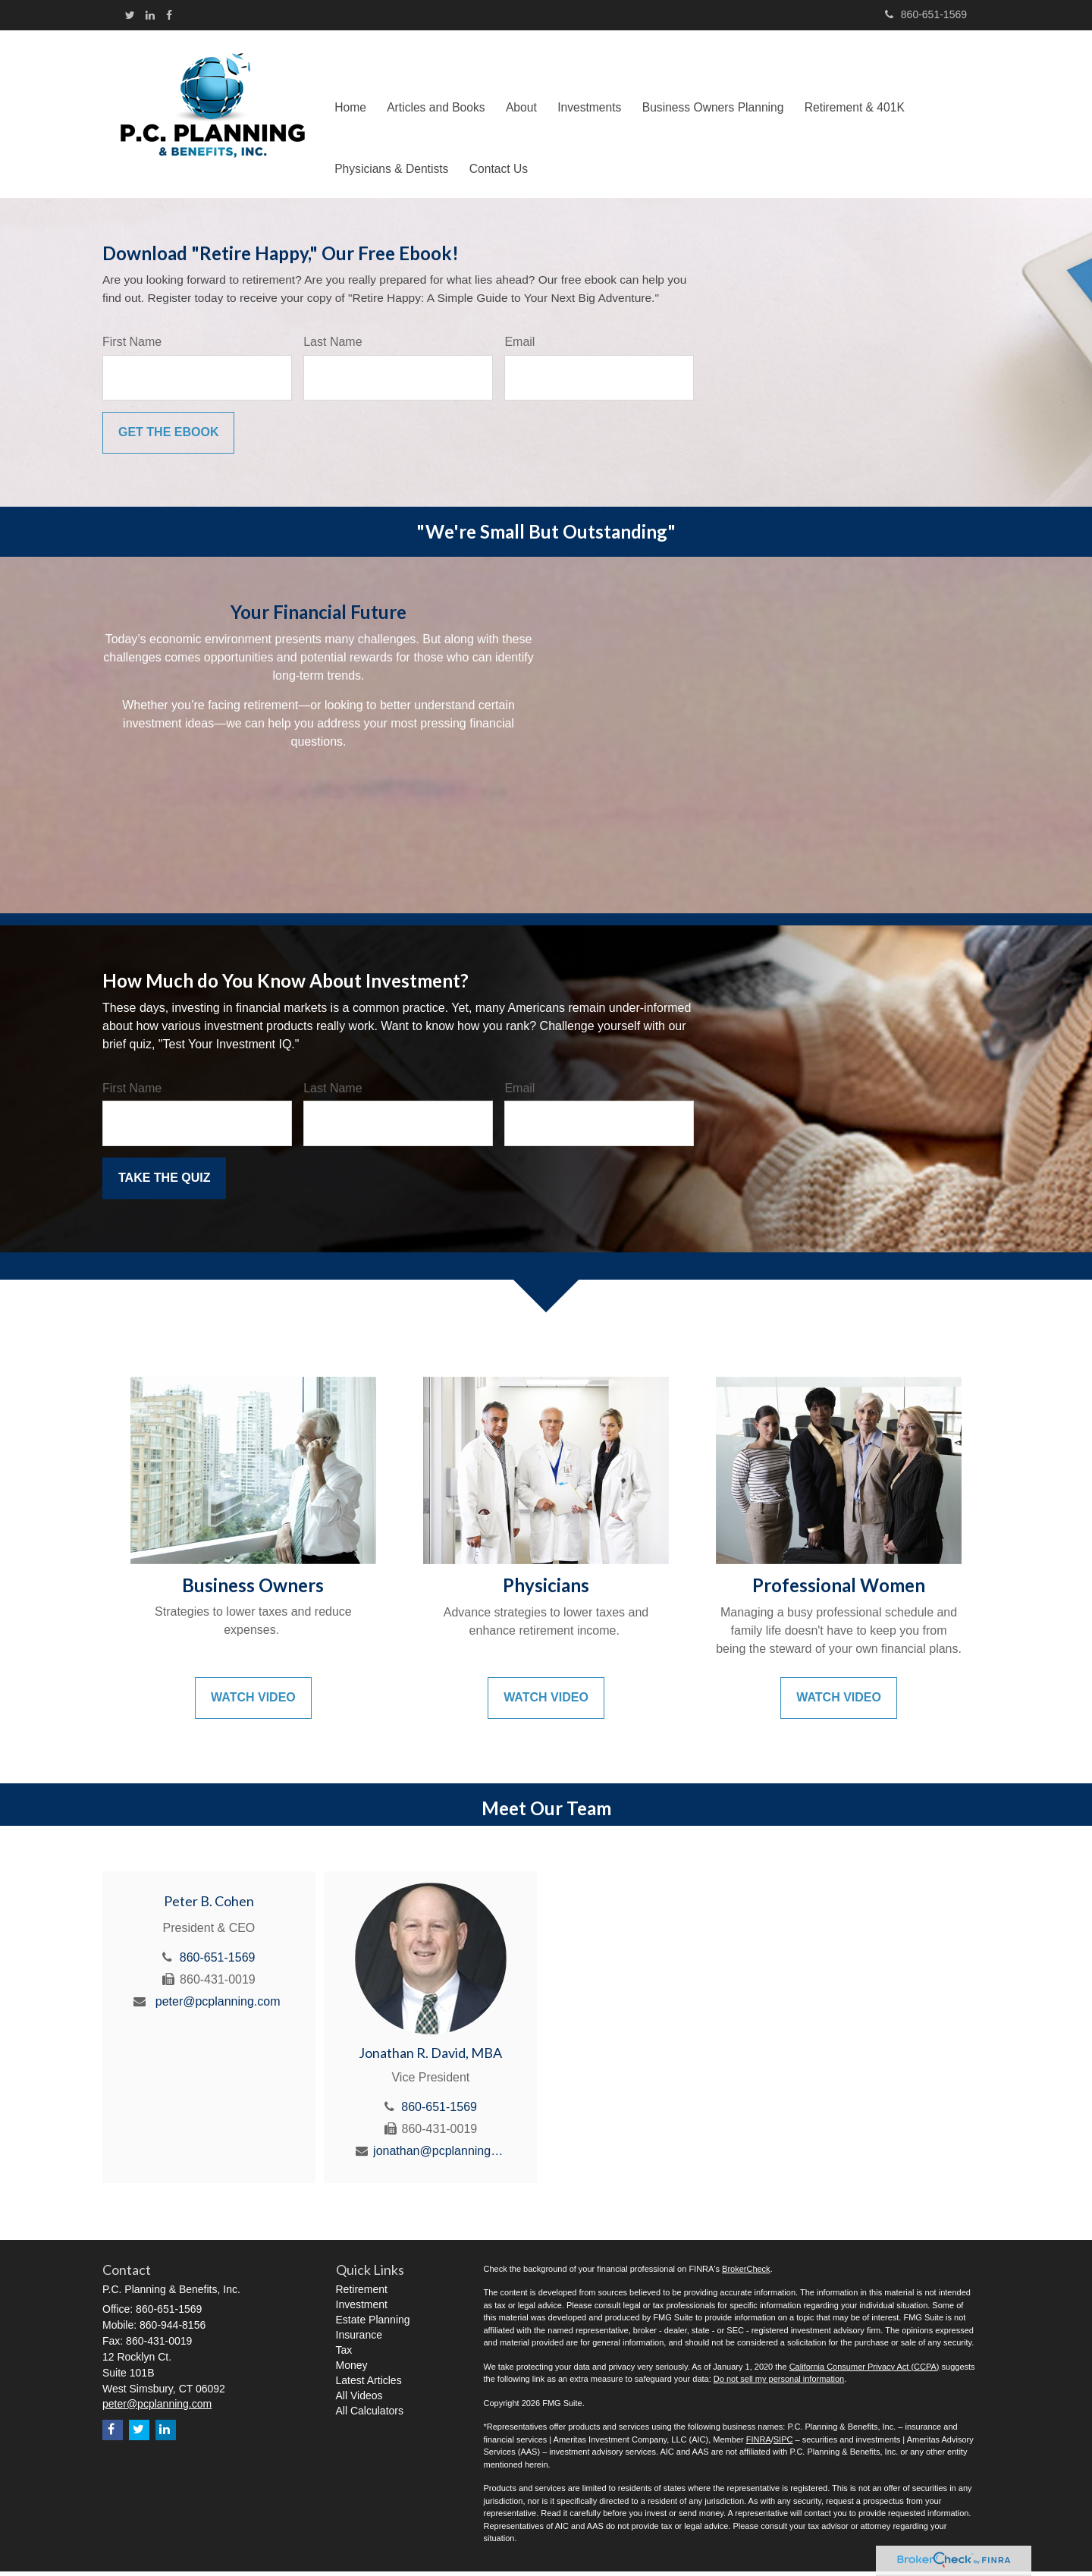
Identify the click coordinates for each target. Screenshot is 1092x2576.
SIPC (783, 2444)
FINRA (758, 2444)
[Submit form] (168, 437)
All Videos (359, 2400)
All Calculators (369, 2415)
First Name (132, 346)
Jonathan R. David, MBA (430, 2057)
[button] (441, 84)
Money (352, 2370)
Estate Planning (373, 2324)
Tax (344, 2354)
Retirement (362, 2294)
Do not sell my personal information (779, 2383)
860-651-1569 (926, 14)
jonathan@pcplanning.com (439, 2155)
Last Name (332, 346)
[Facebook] (169, 15)
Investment (362, 2309)
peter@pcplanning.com (218, 2006)
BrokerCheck (746, 2273)
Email (519, 346)
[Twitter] (130, 15)
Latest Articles (369, 2385)
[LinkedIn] (150, 15)
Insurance (359, 2339)
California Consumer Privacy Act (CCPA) (864, 2371)
